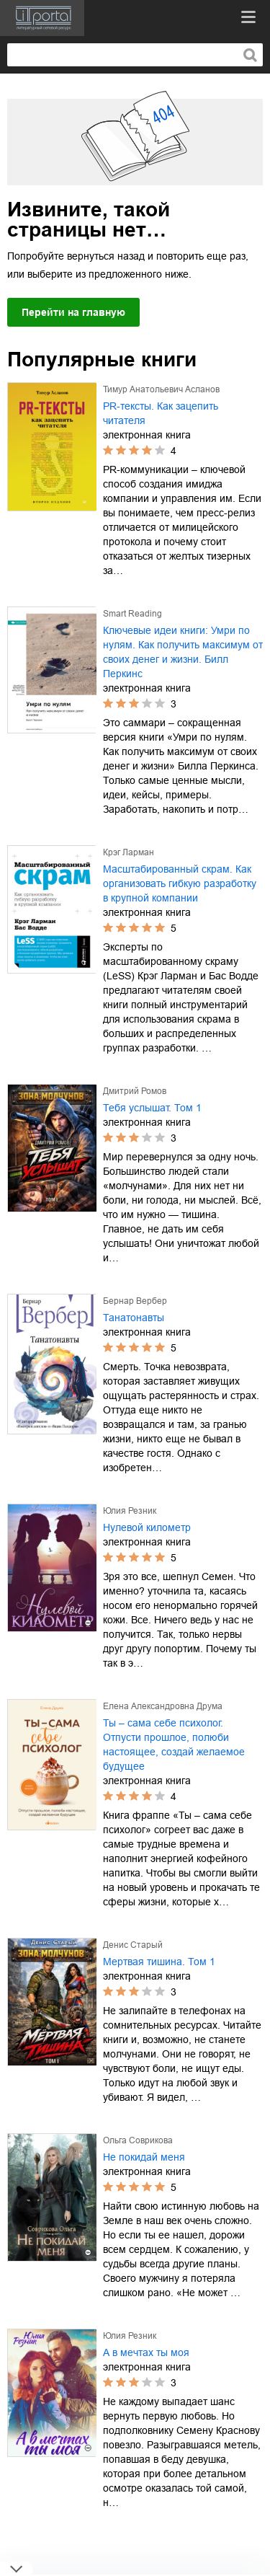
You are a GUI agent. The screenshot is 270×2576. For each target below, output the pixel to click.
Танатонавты (133, 1317)
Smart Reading (132, 614)
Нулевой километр (147, 1527)
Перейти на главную (73, 312)
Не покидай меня (144, 2157)
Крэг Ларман (128, 852)
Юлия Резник (129, 1511)
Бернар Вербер (135, 1301)
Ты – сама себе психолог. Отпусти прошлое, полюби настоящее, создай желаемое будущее (174, 1744)
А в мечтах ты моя (146, 2352)
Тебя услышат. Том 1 (152, 1107)
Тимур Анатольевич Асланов (161, 389)
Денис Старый (133, 1945)
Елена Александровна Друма (162, 1706)
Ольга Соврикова (138, 2140)
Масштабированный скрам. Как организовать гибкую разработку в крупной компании (179, 883)
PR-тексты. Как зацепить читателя (160, 413)
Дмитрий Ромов (134, 1091)
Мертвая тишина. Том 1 (159, 1961)
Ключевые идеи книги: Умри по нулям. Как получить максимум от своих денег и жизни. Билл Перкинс (183, 652)
